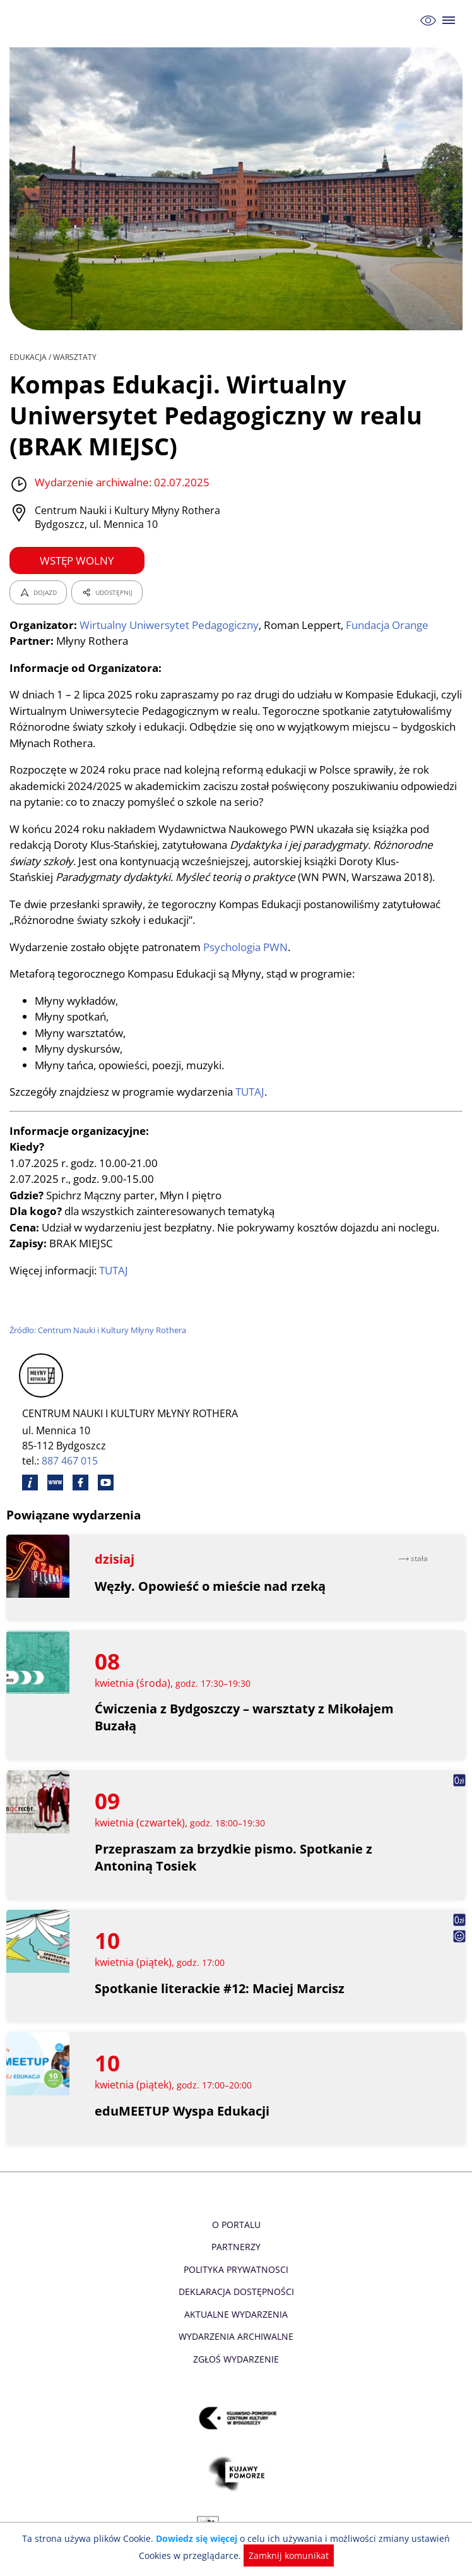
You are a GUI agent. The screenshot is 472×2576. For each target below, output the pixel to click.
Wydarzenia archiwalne (235, 2336)
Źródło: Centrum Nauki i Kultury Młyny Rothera (98, 1330)
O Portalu (236, 2225)
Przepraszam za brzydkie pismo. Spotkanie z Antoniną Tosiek (233, 1857)
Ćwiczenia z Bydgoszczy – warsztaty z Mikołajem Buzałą (245, 1717)
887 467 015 (70, 1461)
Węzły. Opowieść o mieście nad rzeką (210, 1586)
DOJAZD (38, 592)
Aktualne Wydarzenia (236, 2314)
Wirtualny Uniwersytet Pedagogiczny (170, 625)
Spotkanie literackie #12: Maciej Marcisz (220, 1988)
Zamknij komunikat (269, 2555)
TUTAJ (253, 1091)
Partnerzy (236, 2247)
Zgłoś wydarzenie (236, 2359)
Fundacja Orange (392, 625)
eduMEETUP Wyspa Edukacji (182, 2110)
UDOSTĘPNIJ (106, 592)
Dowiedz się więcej (182, 2538)
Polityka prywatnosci (235, 2269)
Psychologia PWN (249, 947)
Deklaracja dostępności (236, 2291)
